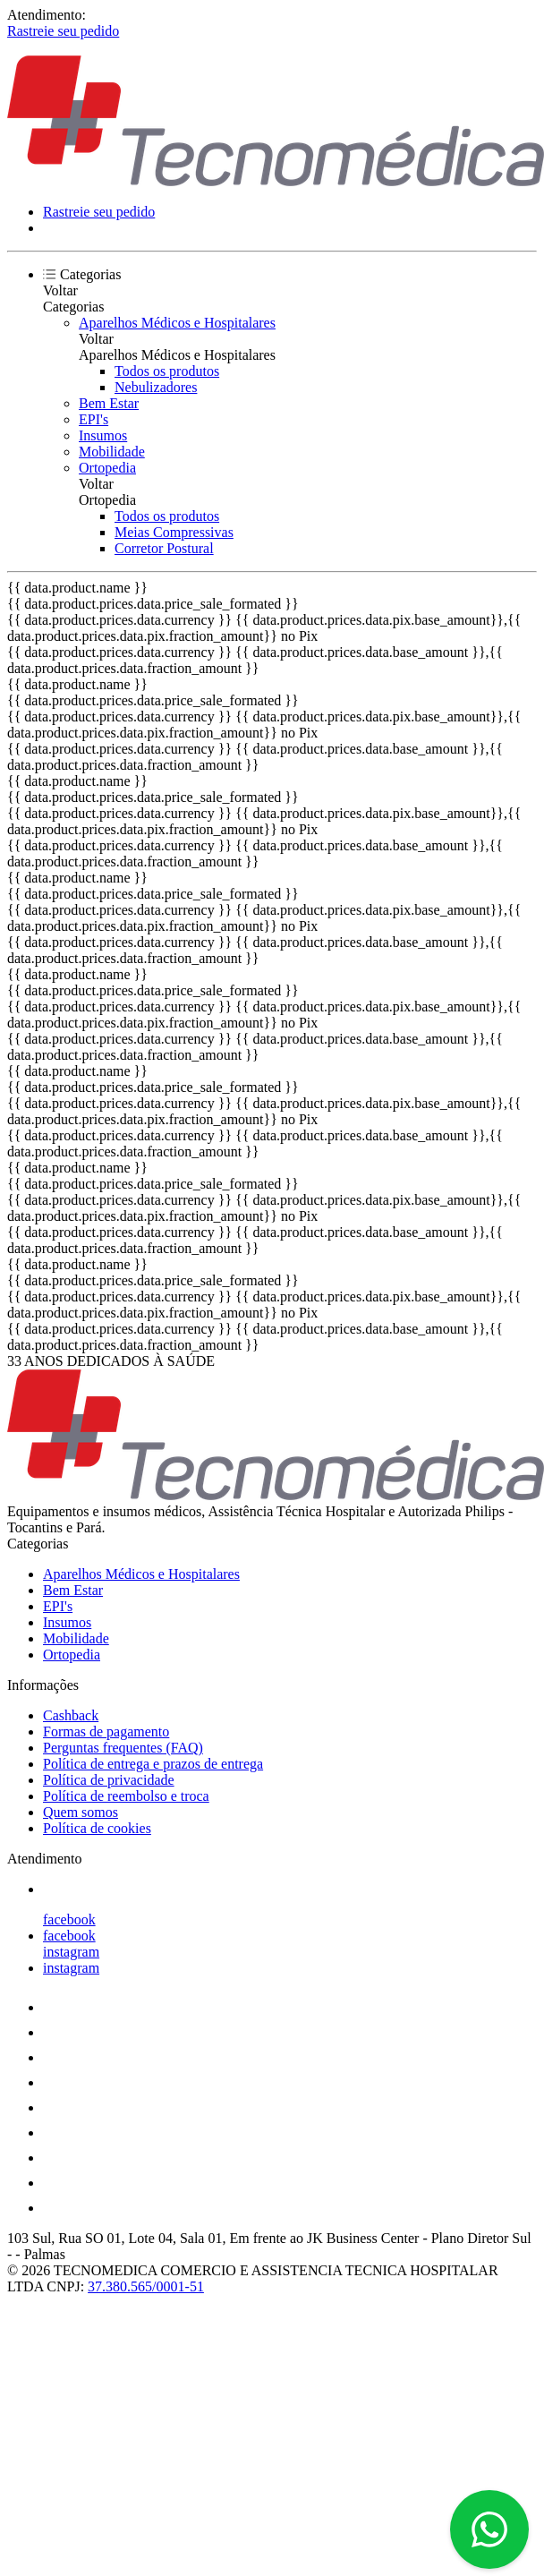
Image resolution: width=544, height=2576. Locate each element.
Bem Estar (109, 403)
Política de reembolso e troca (126, 1796)
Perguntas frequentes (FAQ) (123, 1747)
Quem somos (80, 1812)
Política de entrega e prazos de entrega (153, 1763)
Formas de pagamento (106, 1731)
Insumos (103, 435)
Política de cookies (97, 1828)
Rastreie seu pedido (63, 30)
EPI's (93, 419)
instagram (71, 1951)
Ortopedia (107, 467)
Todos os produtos (167, 371)
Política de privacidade (108, 1779)
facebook (69, 1919)
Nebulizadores (156, 387)
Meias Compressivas (174, 532)
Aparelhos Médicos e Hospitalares (177, 322)
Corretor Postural (164, 548)
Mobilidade (112, 451)
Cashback (70, 1715)
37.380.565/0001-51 (146, 2286)
